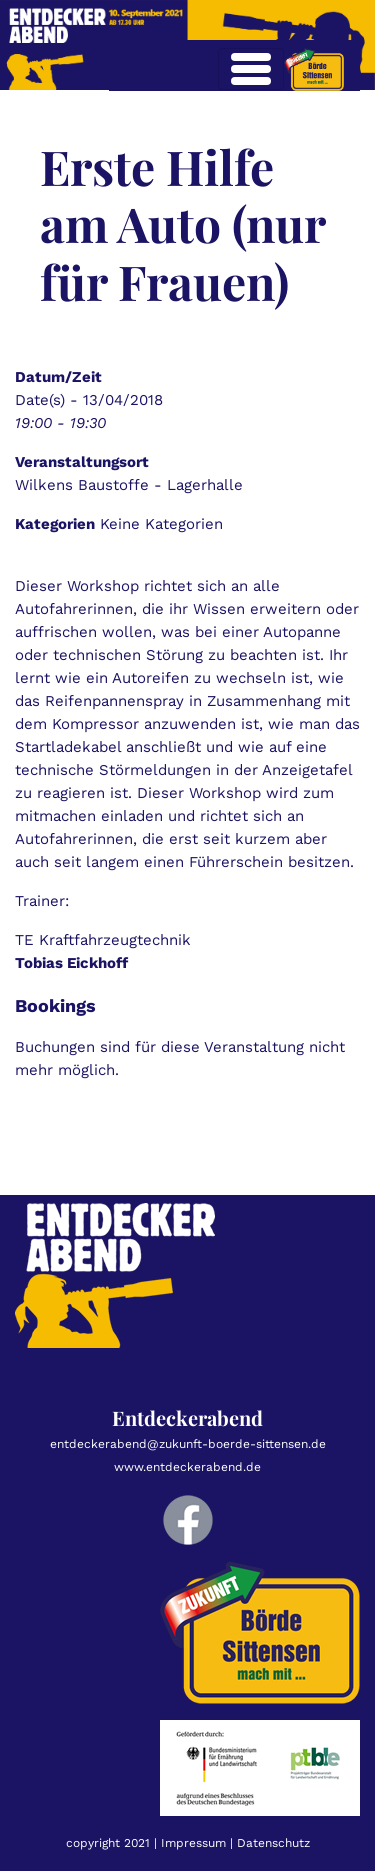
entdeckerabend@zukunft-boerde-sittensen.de (188, 1444)
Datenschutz (273, 1843)
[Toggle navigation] (251, 69)
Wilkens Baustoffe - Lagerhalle (129, 485)
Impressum (193, 1843)
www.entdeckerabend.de (187, 1467)
